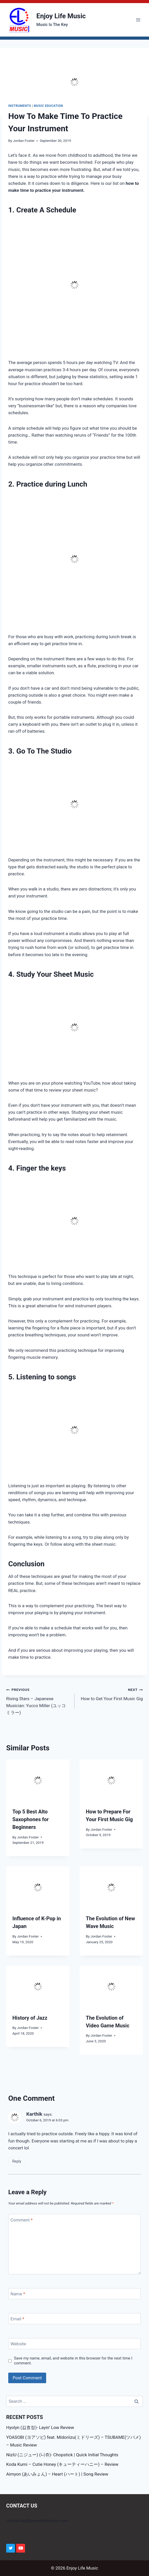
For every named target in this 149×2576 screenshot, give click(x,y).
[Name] (74, 2293)
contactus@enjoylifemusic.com (37, 2520)
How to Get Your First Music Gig (111, 1693)
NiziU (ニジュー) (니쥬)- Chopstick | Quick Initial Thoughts (62, 2454)
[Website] (74, 2343)
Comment (22, 2219)
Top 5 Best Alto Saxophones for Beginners (30, 1819)
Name (18, 2293)
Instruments (19, 106)
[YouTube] (20, 2548)
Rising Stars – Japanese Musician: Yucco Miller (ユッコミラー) (38, 1700)
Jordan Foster (24, 141)
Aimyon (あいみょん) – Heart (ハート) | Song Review (57, 2474)
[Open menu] (138, 20)
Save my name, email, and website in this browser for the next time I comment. (73, 2361)
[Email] (74, 2318)
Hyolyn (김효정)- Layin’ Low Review (40, 2427)
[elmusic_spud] (10, 2548)
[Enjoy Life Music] (46, 20)
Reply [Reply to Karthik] (16, 2161)
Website (18, 2343)
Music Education (48, 106)
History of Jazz (29, 2018)
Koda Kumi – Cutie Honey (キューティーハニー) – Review (62, 2464)
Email (17, 2318)
